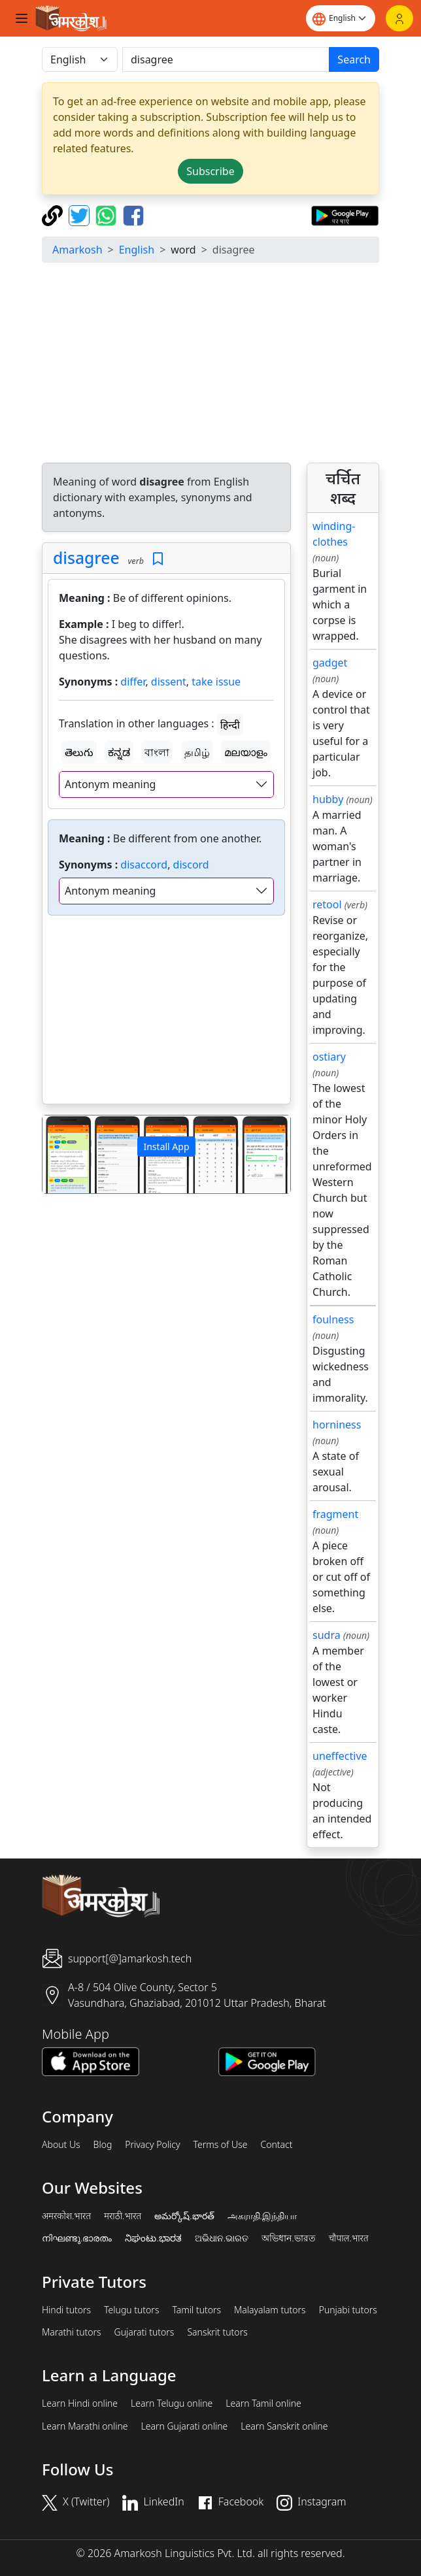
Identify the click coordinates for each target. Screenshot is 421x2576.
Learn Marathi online (85, 2426)
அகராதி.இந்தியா (262, 2216)
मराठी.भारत (122, 2216)
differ (132, 681)
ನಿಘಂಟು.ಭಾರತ (153, 2238)
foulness (333, 1319)
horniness (336, 1424)
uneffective (339, 1756)
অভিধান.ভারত (288, 2238)
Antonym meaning (110, 784)
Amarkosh (77, 249)
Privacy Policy (152, 2144)
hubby (327, 799)
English (136, 249)
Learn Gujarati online (184, 2426)
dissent (168, 681)
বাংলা (156, 752)
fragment (335, 1514)
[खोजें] (225, 59)
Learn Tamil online (263, 2403)
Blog (102, 2144)
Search (354, 59)
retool (327, 904)
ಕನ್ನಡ (119, 752)
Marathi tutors (71, 2332)
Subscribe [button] (210, 171)
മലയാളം (245, 752)
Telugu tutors (131, 2310)
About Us (61, 2144)
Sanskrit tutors (217, 2332)
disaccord (143, 864)
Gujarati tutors (144, 2332)
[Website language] (340, 18)
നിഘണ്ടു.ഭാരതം (77, 2238)
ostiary (329, 1056)
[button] (61, 1154)
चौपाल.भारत (349, 2238)
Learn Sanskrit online (284, 2426)
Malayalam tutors (270, 2310)
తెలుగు (79, 752)
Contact (276, 2144)
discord (191, 864)
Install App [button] (166, 1146)
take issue (216, 681)
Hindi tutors (66, 2310)
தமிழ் (197, 752)
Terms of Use (220, 2144)
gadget (329, 662)
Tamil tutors (196, 2310)
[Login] (399, 18)
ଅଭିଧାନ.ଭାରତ (221, 2238)
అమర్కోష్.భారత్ (184, 2216)
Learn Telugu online (171, 2403)
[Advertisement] (166, 1012)
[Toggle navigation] (21, 18)
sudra (326, 1635)
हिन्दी (230, 725)
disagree (86, 558)
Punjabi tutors (348, 2310)
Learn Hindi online (80, 2403)
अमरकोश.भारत (66, 2216)
